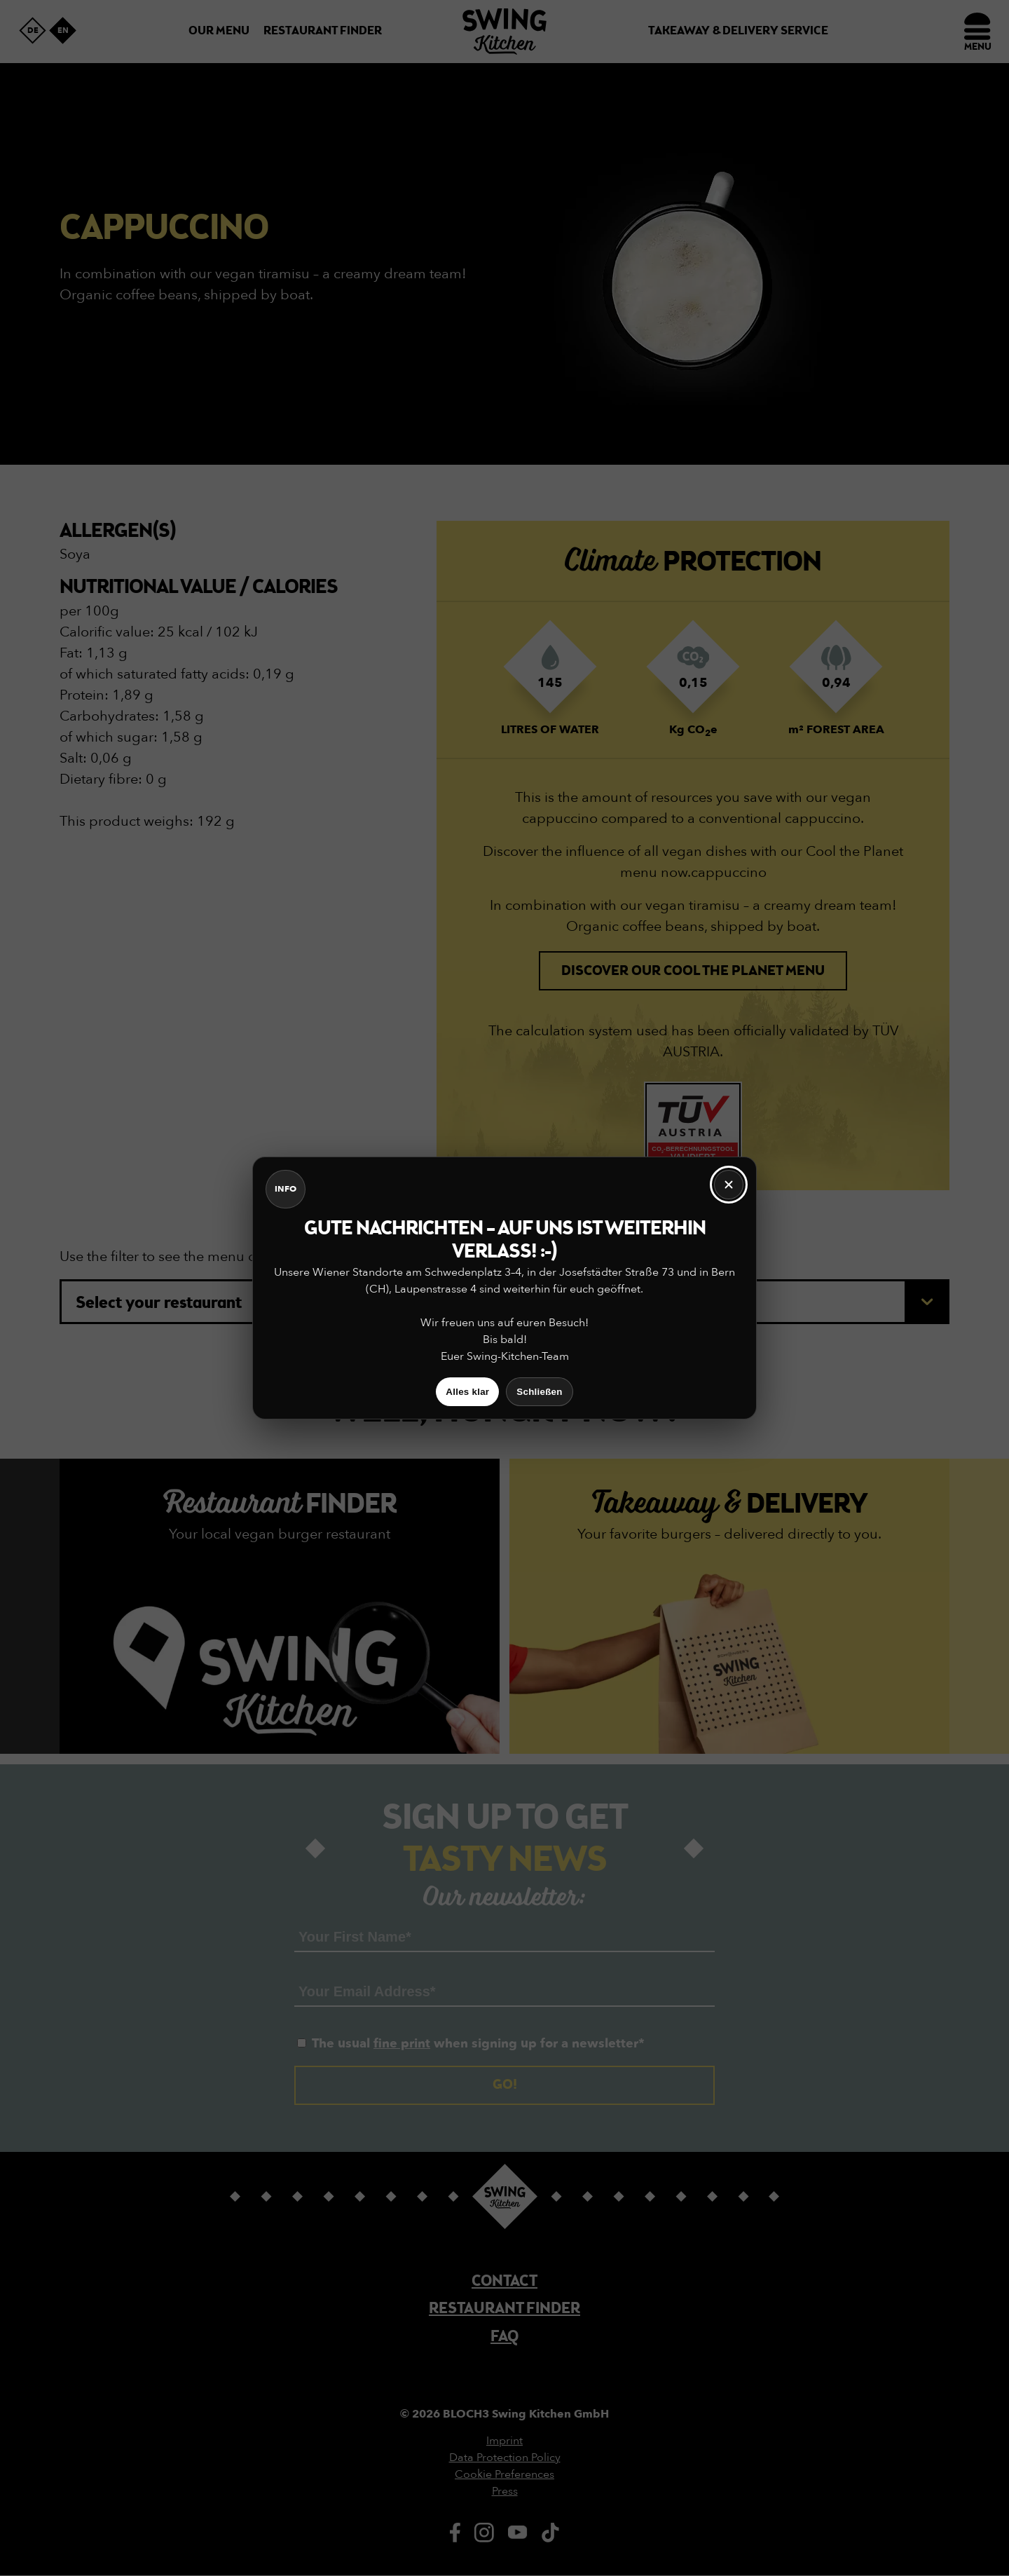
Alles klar (467, 1391)
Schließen (539, 1391)
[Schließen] (728, 1184)
